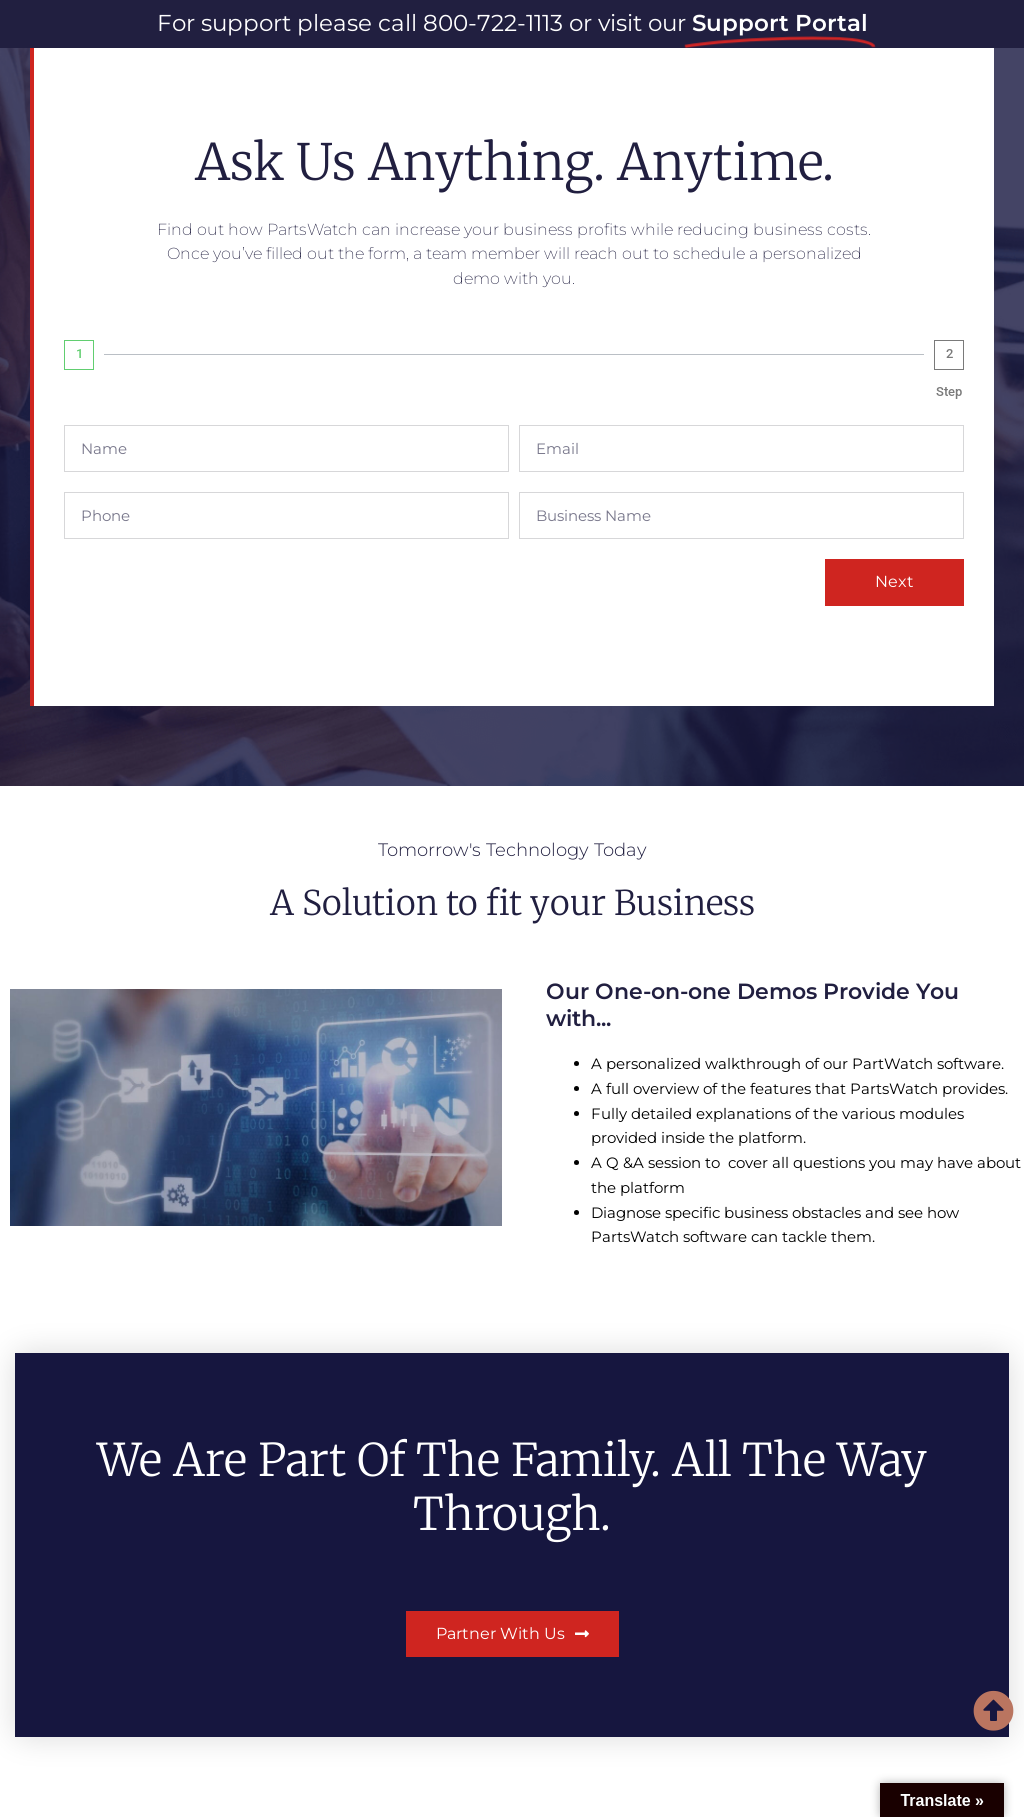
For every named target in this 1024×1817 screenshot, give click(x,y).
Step (949, 391)
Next (894, 581)
